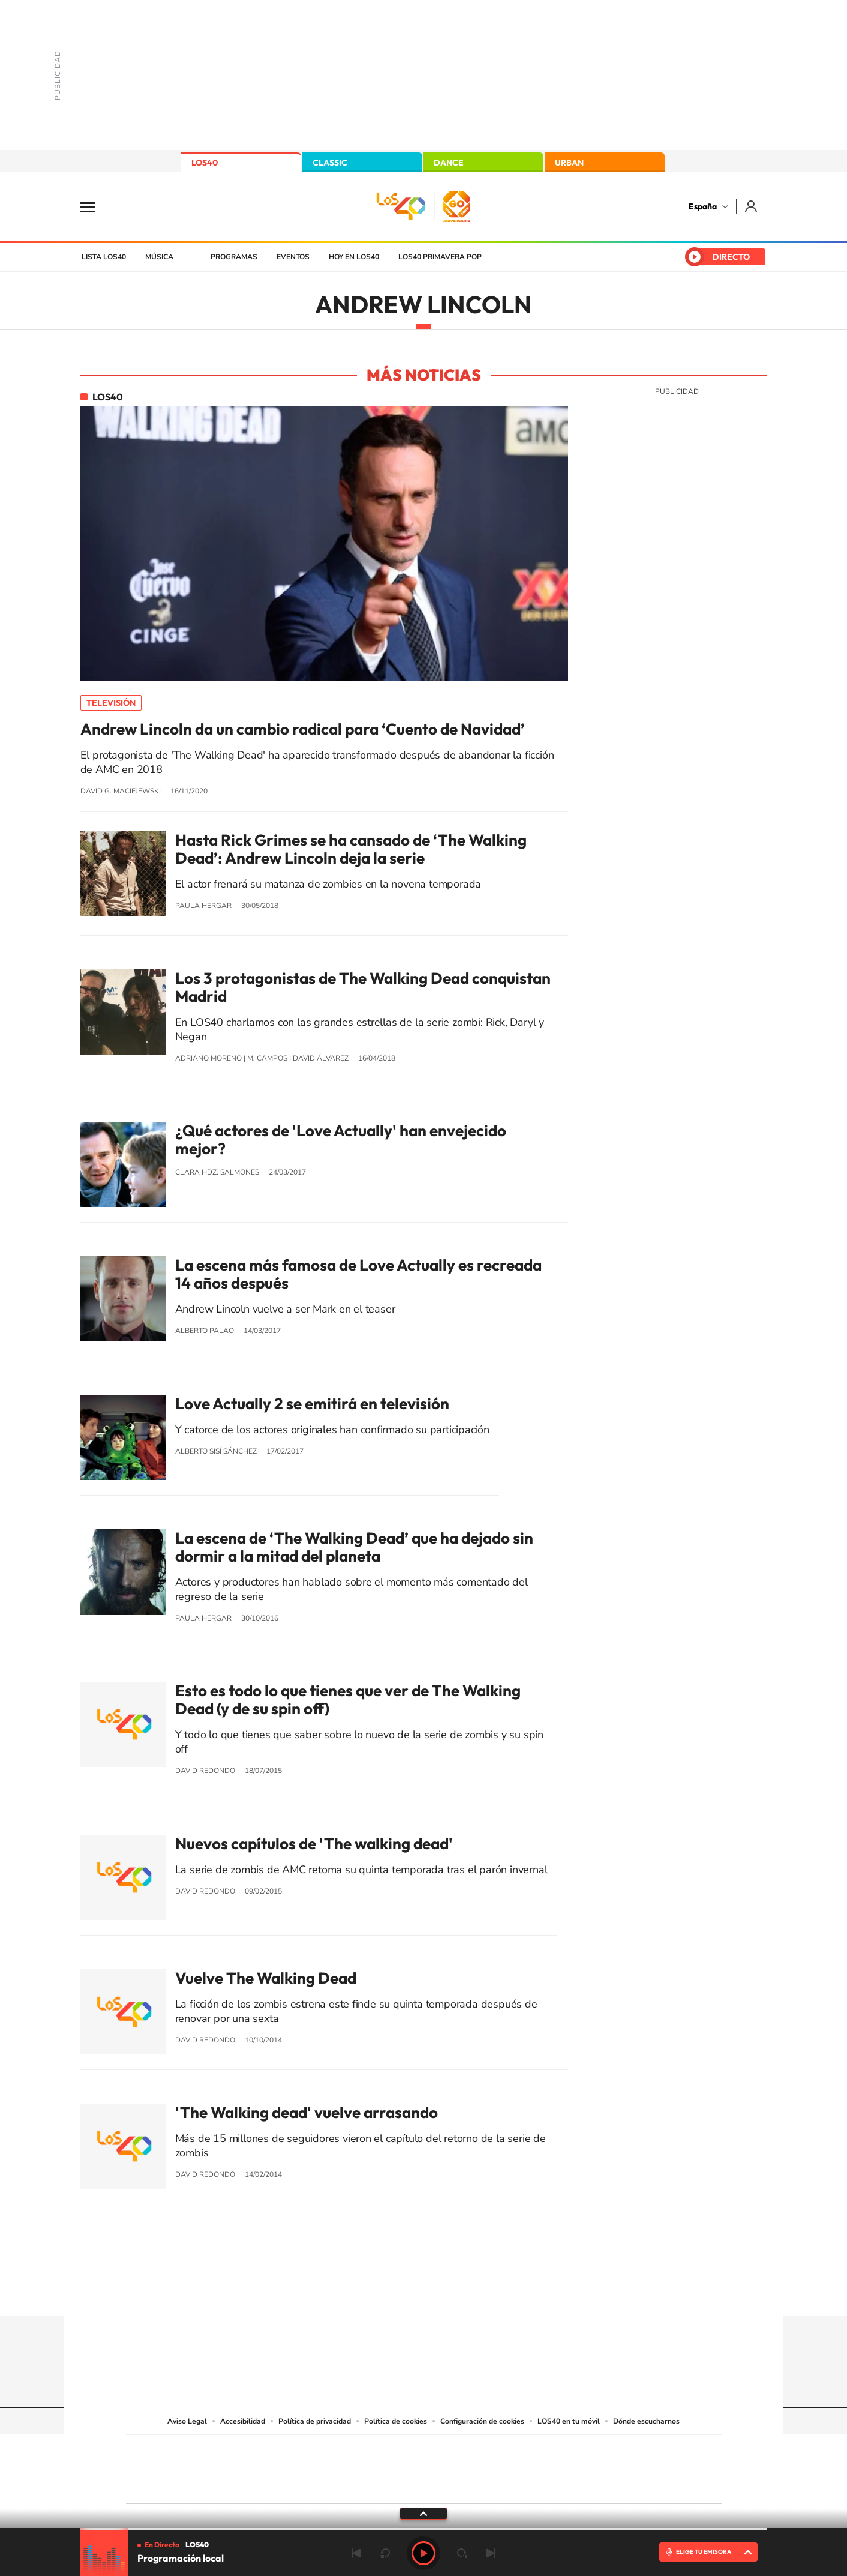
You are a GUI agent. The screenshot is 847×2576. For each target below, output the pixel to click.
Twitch (471, 2292)
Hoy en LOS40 (354, 257)
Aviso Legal (187, 2421)
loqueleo (552, 2484)
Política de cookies (395, 2421)
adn (592, 2451)
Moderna (338, 2484)
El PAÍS (286, 2451)
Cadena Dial (495, 2466)
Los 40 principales (344, 2451)
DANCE (449, 162)
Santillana (400, 2451)
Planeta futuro (583, 2466)
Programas (234, 257)
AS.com (553, 2451)
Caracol (637, 2451)
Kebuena (626, 2466)
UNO (369, 2466)
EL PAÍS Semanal (538, 2466)
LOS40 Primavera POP (440, 257)
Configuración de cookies (482, 2421)
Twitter (423, 2292)
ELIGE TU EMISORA (703, 2552)
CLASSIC (330, 162)
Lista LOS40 (104, 257)
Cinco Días (449, 2466)
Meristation (609, 2484)
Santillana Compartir (464, 2451)
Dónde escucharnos (646, 2421)
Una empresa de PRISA (180, 2461)
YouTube (399, 2292)
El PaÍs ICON (449, 2484)
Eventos (293, 257)
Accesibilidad (242, 2421)
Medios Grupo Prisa (180, 2490)
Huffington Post (302, 2466)
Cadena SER (515, 2451)
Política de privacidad (314, 2421)
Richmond (279, 2484)
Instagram (351, 2292)
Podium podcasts (397, 2484)
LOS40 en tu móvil (568, 2421)
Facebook (447, 2292)
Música (159, 257)
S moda (498, 2484)
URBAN (569, 162)
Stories (495, 2292)
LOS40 (204, 162)
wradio (403, 2466)
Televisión (111, 702)
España (703, 206)
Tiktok (375, 2292)
